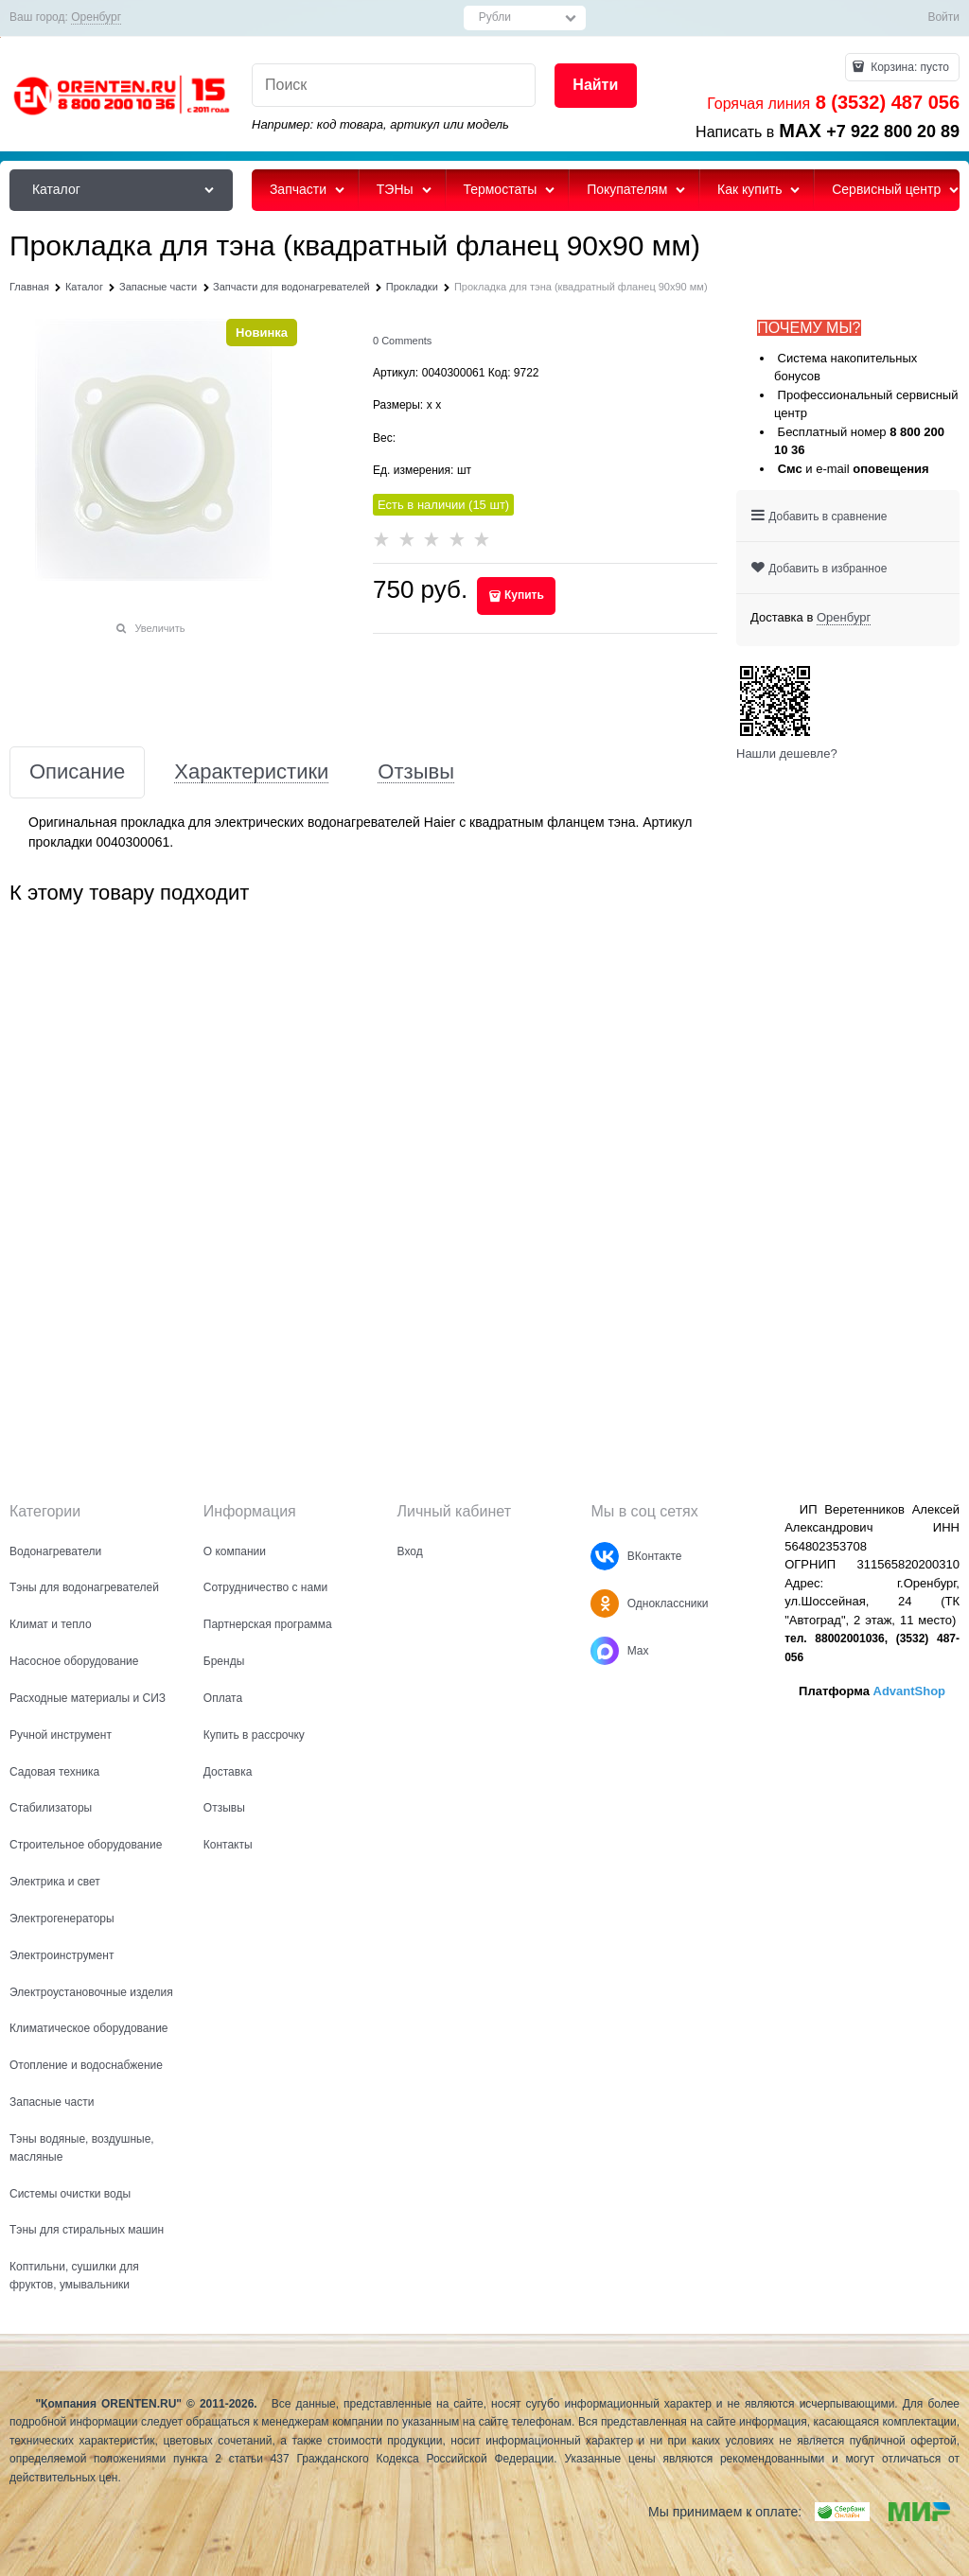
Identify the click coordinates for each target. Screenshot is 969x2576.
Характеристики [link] (251, 772)
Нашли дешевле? (786, 753)
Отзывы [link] (416, 772)
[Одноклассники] (604, 1603)
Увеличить (159, 628)
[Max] (604, 1651)
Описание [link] (77, 772)
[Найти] (596, 85)
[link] (96, 17)
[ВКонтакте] (604, 1556)
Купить (524, 595)
